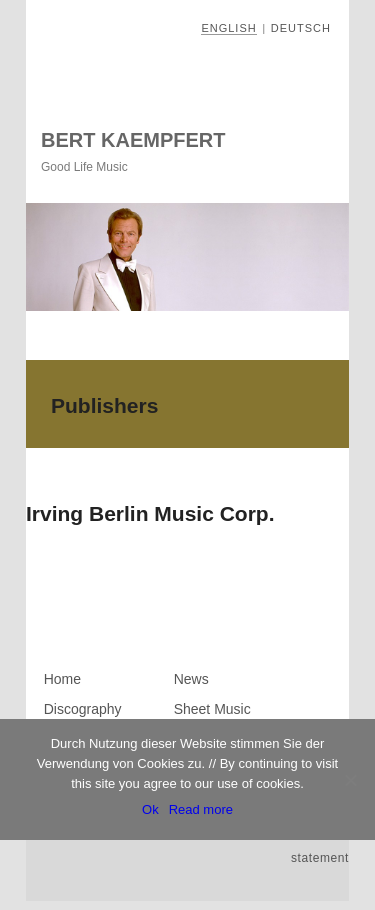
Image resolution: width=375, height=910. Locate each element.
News (191, 679)
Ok (150, 809)
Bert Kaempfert (133, 140)
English (228, 28)
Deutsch (301, 28)
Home (62, 679)
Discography (83, 709)
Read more (201, 809)
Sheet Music (212, 709)
